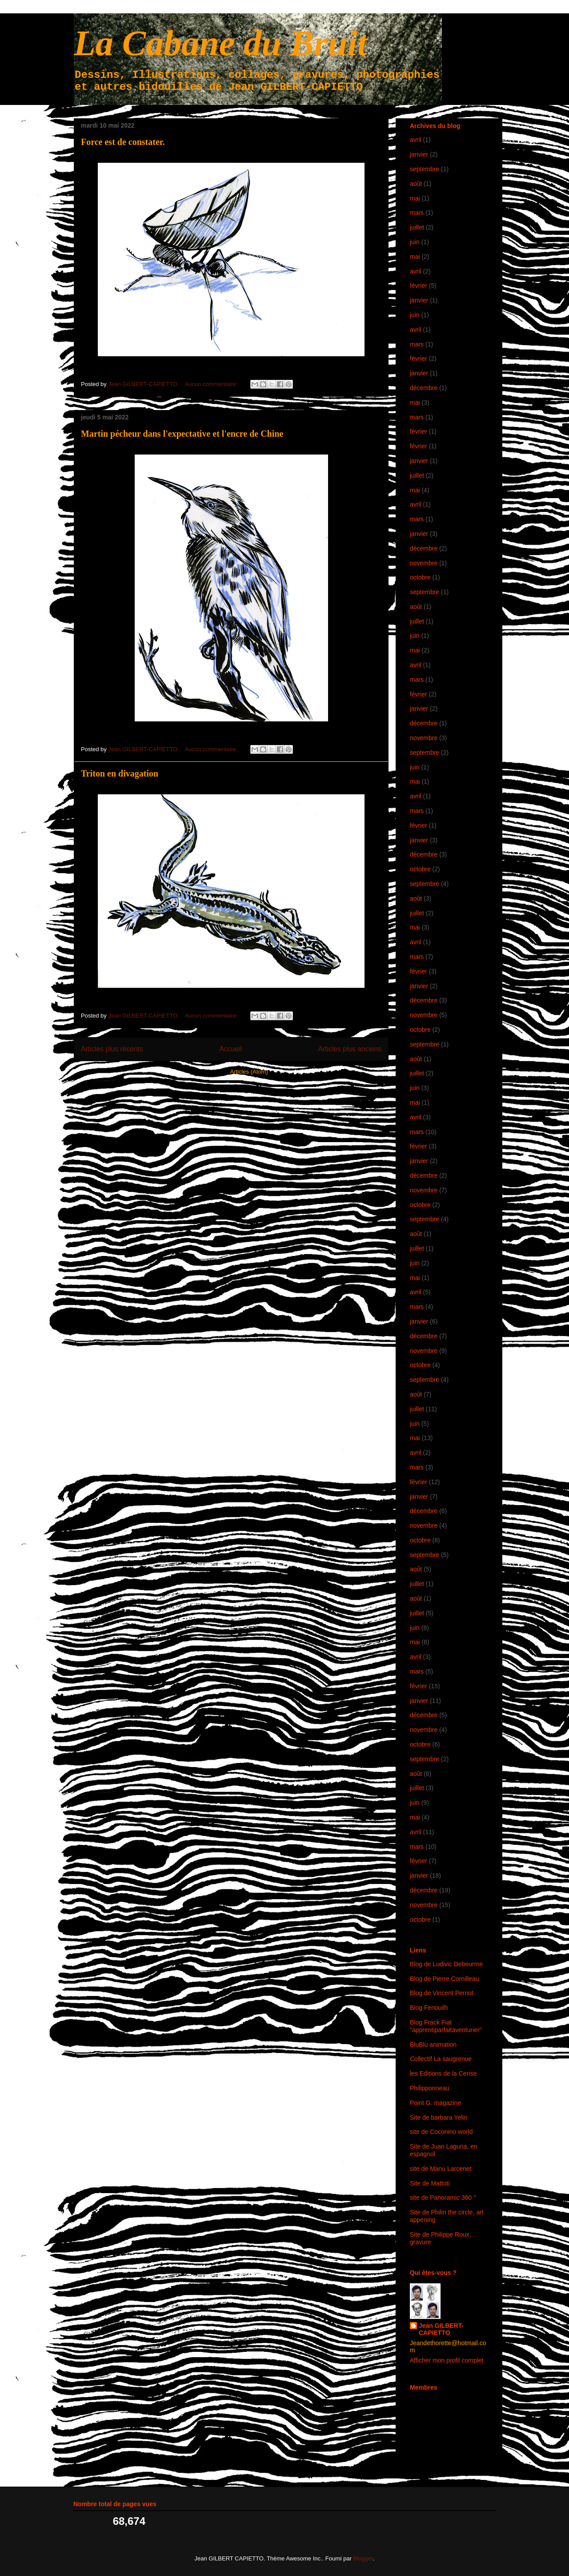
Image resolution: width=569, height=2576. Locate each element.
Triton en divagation (119, 773)
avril (415, 139)
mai (415, 198)
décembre (423, 387)
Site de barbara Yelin (438, 2117)
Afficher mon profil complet (446, 2360)
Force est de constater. (123, 142)
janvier (419, 154)
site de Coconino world (441, 2131)
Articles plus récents (112, 1049)
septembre (424, 169)
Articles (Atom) (249, 1071)
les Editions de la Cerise (443, 2073)
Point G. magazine (435, 2102)
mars (417, 212)
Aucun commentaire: (212, 384)
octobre (420, 577)
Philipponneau (429, 2088)
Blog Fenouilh (429, 2007)
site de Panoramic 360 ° (443, 2197)
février (418, 285)
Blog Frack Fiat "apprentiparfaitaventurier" (446, 2026)
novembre (423, 563)
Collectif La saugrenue (441, 2058)
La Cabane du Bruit (220, 43)
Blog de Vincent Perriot (441, 1992)
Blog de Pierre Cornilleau (444, 1978)
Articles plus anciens (349, 1049)
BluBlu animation (433, 2044)
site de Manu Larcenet (441, 2168)
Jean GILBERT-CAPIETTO (441, 2329)
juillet (417, 227)
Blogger (363, 2558)
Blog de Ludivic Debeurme (446, 1964)
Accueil (231, 1049)
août (416, 183)
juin (415, 242)
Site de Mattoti (430, 2183)
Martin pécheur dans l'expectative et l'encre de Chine (182, 434)
